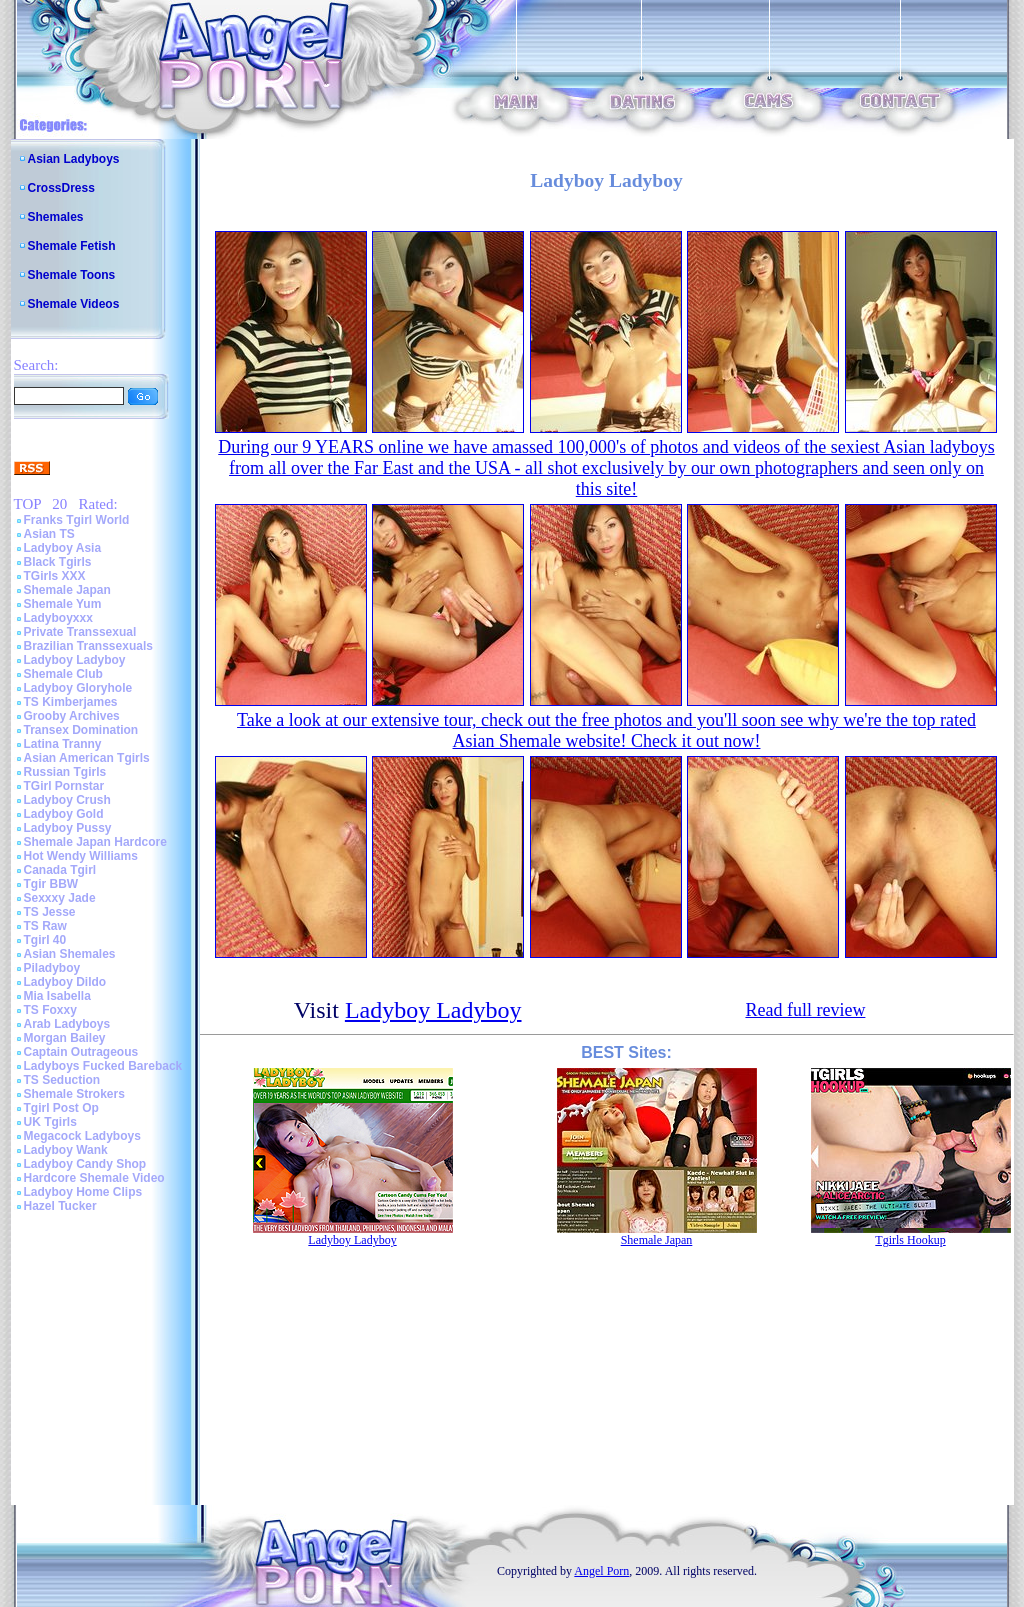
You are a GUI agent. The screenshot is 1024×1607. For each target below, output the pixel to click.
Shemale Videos (74, 304)
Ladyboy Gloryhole (78, 688)
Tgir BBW (51, 884)
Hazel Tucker (60, 1206)
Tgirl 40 (45, 940)
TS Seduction (62, 1080)
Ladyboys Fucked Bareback (103, 1066)
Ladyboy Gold (64, 814)
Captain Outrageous (81, 1052)
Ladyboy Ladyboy (75, 660)
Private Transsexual (80, 632)
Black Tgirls (58, 562)
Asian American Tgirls (87, 758)
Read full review (805, 1010)
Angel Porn (601, 1571)
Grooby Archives (72, 716)
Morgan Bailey (65, 1038)
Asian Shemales (70, 954)
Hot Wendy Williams (81, 856)
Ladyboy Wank (66, 1150)
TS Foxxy (50, 1010)
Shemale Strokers (74, 1094)
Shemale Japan (67, 590)
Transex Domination (81, 730)
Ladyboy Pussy (68, 828)
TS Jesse (50, 912)
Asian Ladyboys (74, 159)
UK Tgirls (50, 1122)
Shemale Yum (63, 604)
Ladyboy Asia (63, 548)
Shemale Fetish (72, 246)
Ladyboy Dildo (65, 982)
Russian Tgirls (65, 772)
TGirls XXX (55, 576)
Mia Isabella (57, 996)
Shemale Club (63, 674)
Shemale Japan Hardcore (95, 842)
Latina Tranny (63, 744)
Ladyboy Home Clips (83, 1192)
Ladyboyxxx (58, 618)
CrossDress (61, 188)
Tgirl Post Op (61, 1108)
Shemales (56, 217)
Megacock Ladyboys (82, 1136)
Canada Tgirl (60, 870)
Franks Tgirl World (77, 520)
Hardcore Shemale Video (94, 1178)
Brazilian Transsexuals (88, 646)
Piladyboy (52, 968)
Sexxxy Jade (60, 898)
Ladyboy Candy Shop (85, 1164)
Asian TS (49, 534)
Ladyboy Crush (67, 800)
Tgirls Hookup (910, 1240)
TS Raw (45, 926)
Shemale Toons (72, 275)
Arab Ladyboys (67, 1024)
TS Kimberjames (71, 702)
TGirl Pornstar (64, 786)
